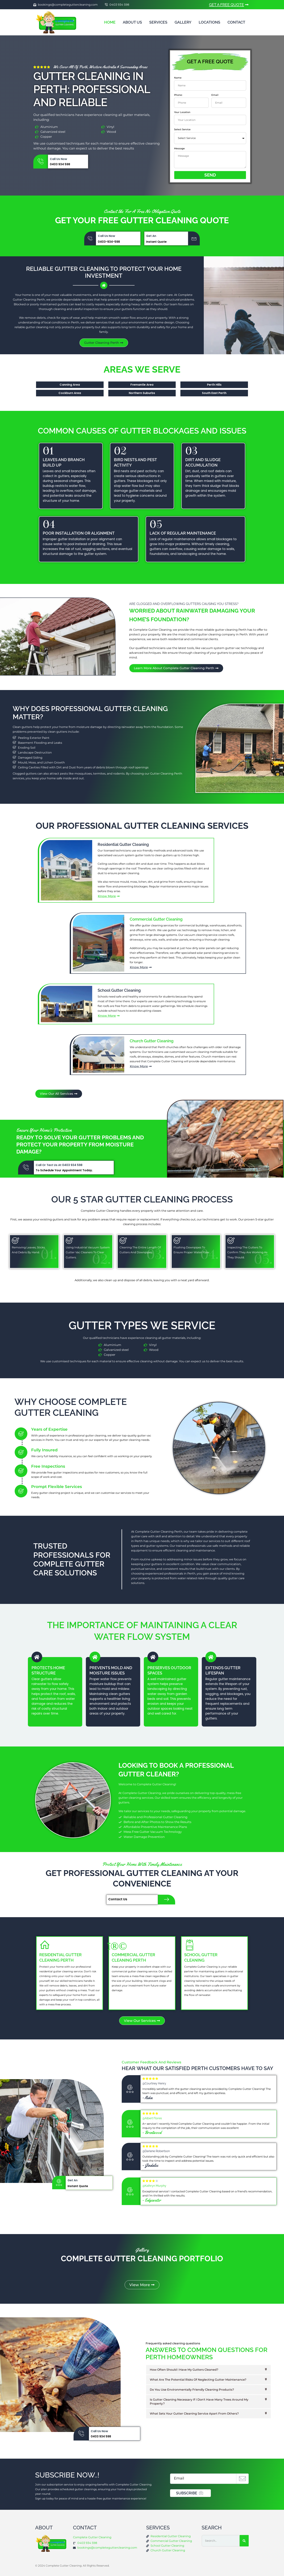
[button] (208, 2369)
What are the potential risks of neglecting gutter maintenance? (198, 2379)
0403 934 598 (60, 164)
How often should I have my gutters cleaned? (184, 2369)
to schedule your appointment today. (64, 1170)
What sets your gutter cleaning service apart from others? (194, 2413)
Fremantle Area (141, 385)
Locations (209, 22)
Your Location (182, 112)
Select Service (182, 129)
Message (179, 148)
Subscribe (190, 2493)
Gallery (183, 22)
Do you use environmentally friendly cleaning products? (192, 2389)
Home (110, 22)
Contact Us (117, 1899)
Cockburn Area (70, 393)
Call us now (58, 159)
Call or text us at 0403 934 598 (59, 1165)
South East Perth (214, 393)
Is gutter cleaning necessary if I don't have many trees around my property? (199, 2401)
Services (158, 22)
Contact (236, 22)
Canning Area (70, 385)
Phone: (178, 94)
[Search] (244, 2540)
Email (214, 94)
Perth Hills (214, 385)
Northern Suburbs (142, 393)
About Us (132, 22)
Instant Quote (156, 242)
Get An (151, 236)
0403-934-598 (109, 242)
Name (177, 77)
